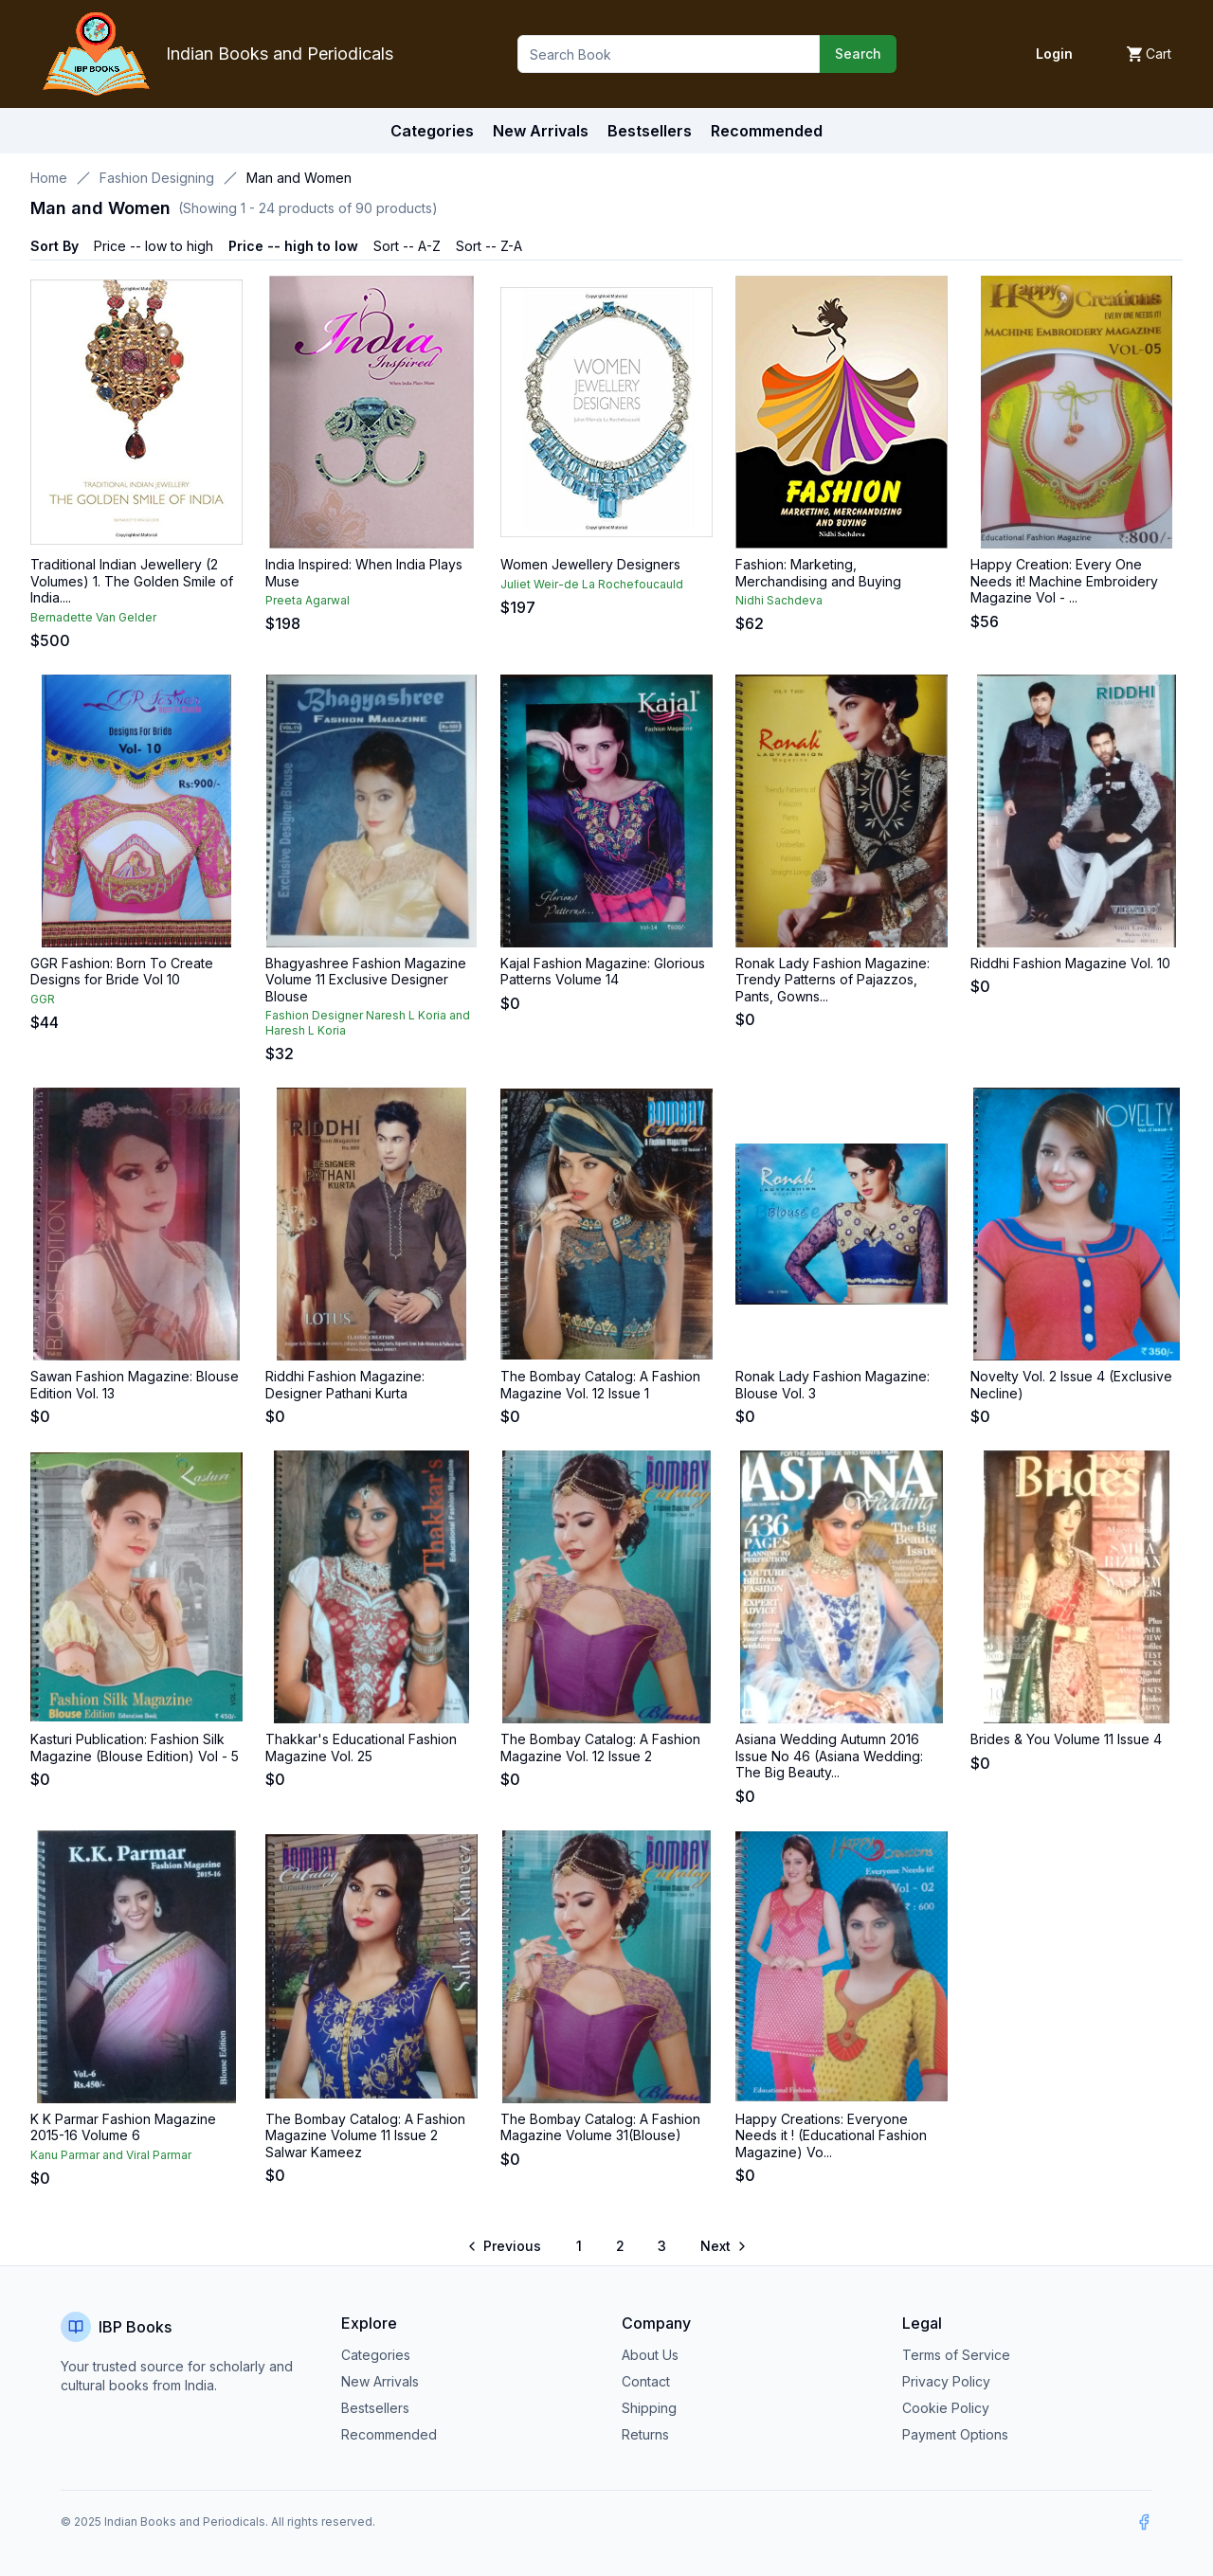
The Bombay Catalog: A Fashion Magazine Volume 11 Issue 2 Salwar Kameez (365, 2135)
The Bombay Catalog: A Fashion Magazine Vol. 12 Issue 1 (600, 1384)
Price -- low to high (153, 246)
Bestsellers (375, 2408)
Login (1054, 53)
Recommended (389, 2434)
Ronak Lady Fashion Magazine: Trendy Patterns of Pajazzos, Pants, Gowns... (832, 979)
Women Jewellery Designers (590, 564)
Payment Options (955, 2434)
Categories (432, 130)
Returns (645, 2434)
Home (48, 178)
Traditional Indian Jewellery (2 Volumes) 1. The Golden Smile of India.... (131, 580)
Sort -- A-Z (407, 246)
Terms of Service (956, 2355)
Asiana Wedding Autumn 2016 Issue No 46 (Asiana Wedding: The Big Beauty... (829, 1755)
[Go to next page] (722, 2246)
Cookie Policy (945, 2408)
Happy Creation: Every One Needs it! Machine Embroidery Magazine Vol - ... (1064, 580)
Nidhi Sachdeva (779, 600)
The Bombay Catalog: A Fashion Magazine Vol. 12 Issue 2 (600, 1747)
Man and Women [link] (299, 178)
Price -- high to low (293, 246)
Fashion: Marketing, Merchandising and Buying (818, 572)
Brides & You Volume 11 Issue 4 (1066, 1739)
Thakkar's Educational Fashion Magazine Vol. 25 (361, 1747)
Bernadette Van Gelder (93, 617)
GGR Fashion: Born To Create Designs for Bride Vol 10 (121, 971)
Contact (646, 2381)
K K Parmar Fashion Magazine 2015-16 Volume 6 (123, 2127)
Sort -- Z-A (489, 246)
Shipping (649, 2408)
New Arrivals (380, 2381)
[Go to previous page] (505, 2246)
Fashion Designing (157, 178)
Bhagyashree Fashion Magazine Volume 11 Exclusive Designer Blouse (365, 979)
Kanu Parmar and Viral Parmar (110, 2155)
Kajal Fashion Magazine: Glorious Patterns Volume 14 (602, 971)
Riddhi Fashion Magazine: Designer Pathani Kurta (345, 1384)
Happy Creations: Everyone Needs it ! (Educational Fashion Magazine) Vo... (831, 2135)
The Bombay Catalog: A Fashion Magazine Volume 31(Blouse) (600, 2127)
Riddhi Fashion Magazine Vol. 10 (1070, 963)
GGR (42, 999)
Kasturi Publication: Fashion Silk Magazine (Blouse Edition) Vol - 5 (134, 1747)
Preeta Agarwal (307, 600)
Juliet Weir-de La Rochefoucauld (591, 584)
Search (858, 53)
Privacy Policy (946, 2381)
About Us (650, 2355)
